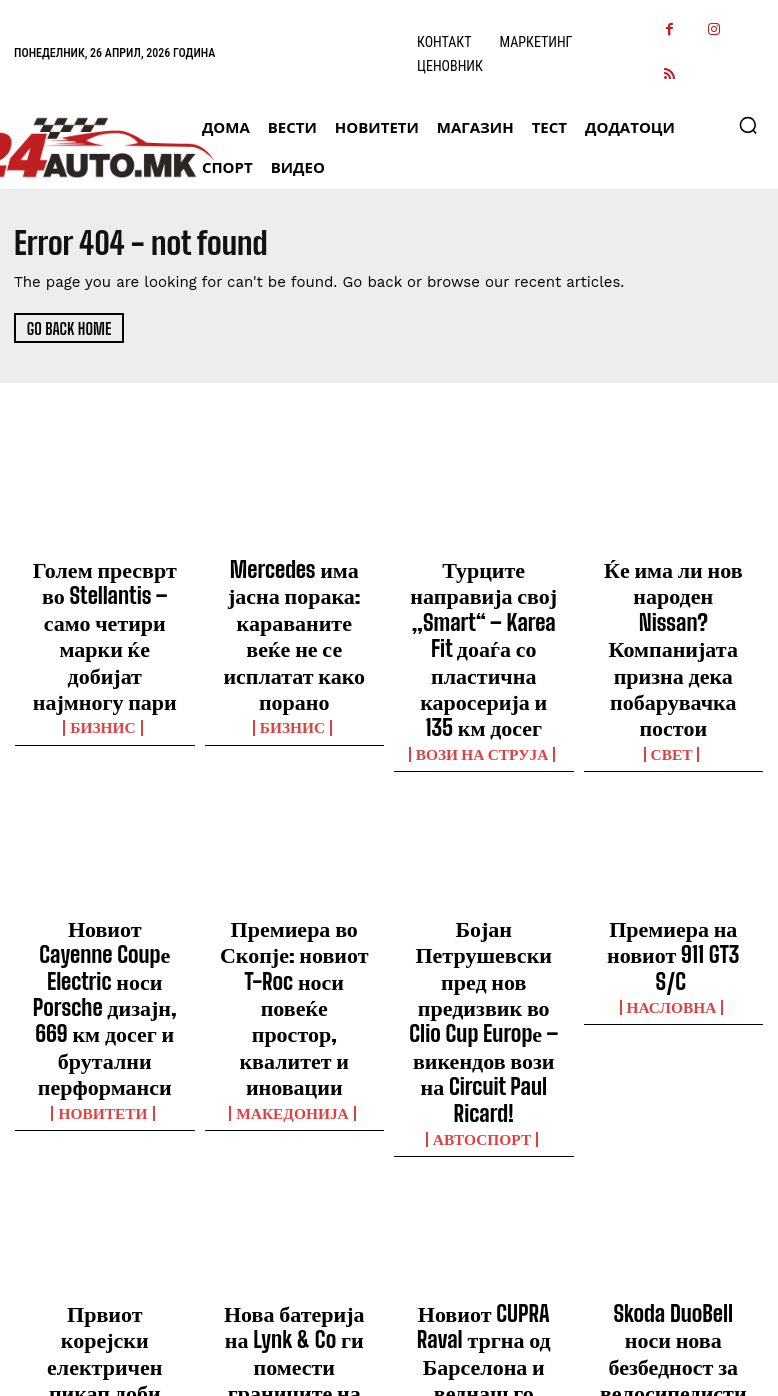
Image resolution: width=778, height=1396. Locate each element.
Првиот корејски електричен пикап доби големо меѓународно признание (105, 1127)
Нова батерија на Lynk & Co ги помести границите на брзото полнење (294, 1118)
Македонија (294, 903)
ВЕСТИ (104, 1184)
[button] (748, 125)
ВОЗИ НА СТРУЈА (483, 659)
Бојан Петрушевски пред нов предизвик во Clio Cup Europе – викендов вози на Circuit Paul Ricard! (483, 864)
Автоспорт (483, 921)
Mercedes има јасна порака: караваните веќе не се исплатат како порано (294, 593)
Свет (673, 659)
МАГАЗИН (294, 1166)
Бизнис (104, 659)
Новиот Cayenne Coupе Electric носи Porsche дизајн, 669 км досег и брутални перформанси (104, 864)
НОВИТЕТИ (104, 921)
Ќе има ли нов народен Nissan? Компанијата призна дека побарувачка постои (673, 602)
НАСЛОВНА (673, 867)
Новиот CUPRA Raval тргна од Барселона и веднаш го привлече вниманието (483, 1118)
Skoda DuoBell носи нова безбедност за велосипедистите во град (673, 1118)
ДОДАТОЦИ (673, 1166)
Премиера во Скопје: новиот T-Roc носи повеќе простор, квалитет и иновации (294, 855)
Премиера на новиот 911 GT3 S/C (673, 837)
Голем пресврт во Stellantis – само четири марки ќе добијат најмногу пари (104, 602)
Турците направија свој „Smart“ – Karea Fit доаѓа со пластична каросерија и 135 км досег (483, 602)
